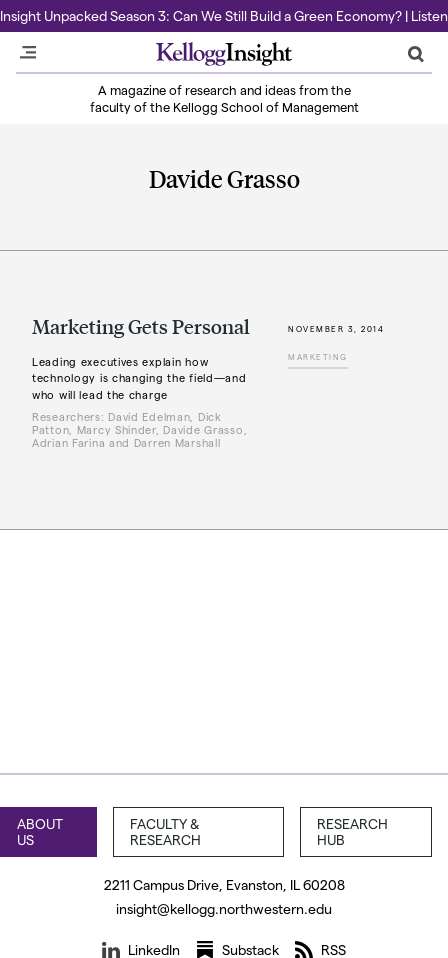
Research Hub (352, 831)
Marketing (318, 357)
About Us (40, 831)
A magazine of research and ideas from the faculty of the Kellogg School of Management (224, 98)
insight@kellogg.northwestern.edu (224, 908)
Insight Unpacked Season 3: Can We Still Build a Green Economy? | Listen (224, 15)
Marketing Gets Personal (141, 326)
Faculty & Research (165, 831)
